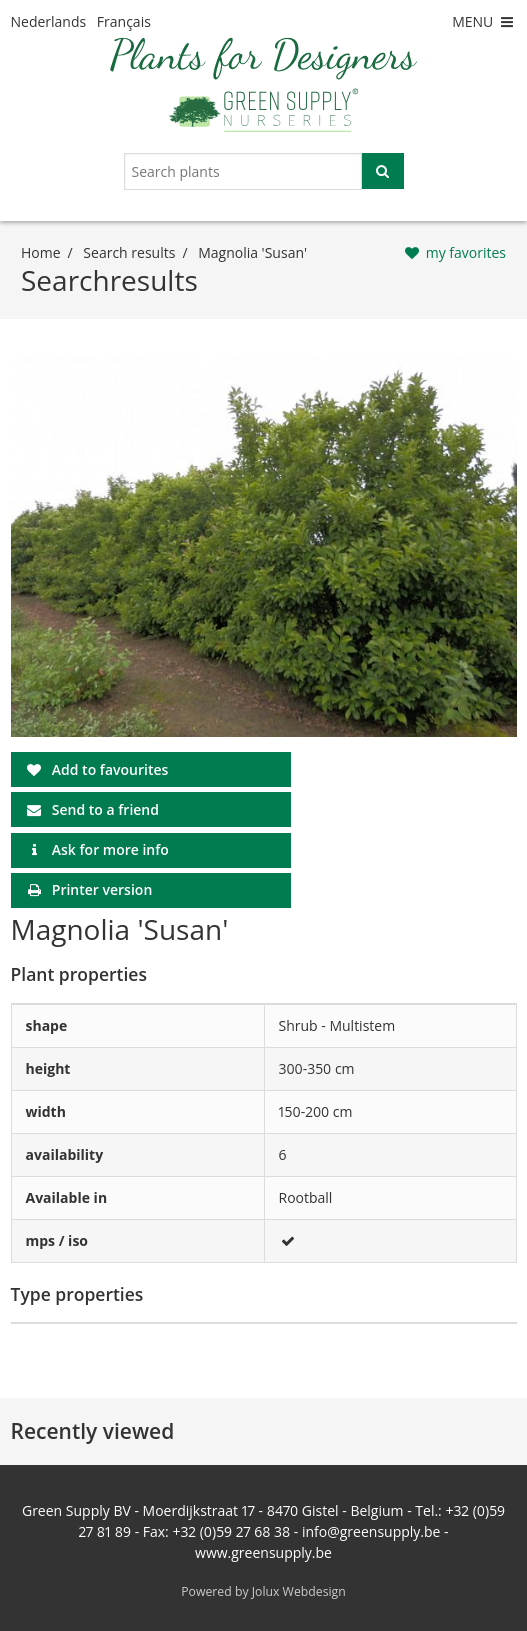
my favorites (466, 252)
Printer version (102, 889)
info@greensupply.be (371, 1531)
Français (124, 21)
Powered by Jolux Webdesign (263, 1591)
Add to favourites (110, 769)
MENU (484, 21)
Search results (129, 252)
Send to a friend (105, 809)
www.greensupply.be (263, 1552)
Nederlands (49, 21)
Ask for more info (110, 849)
